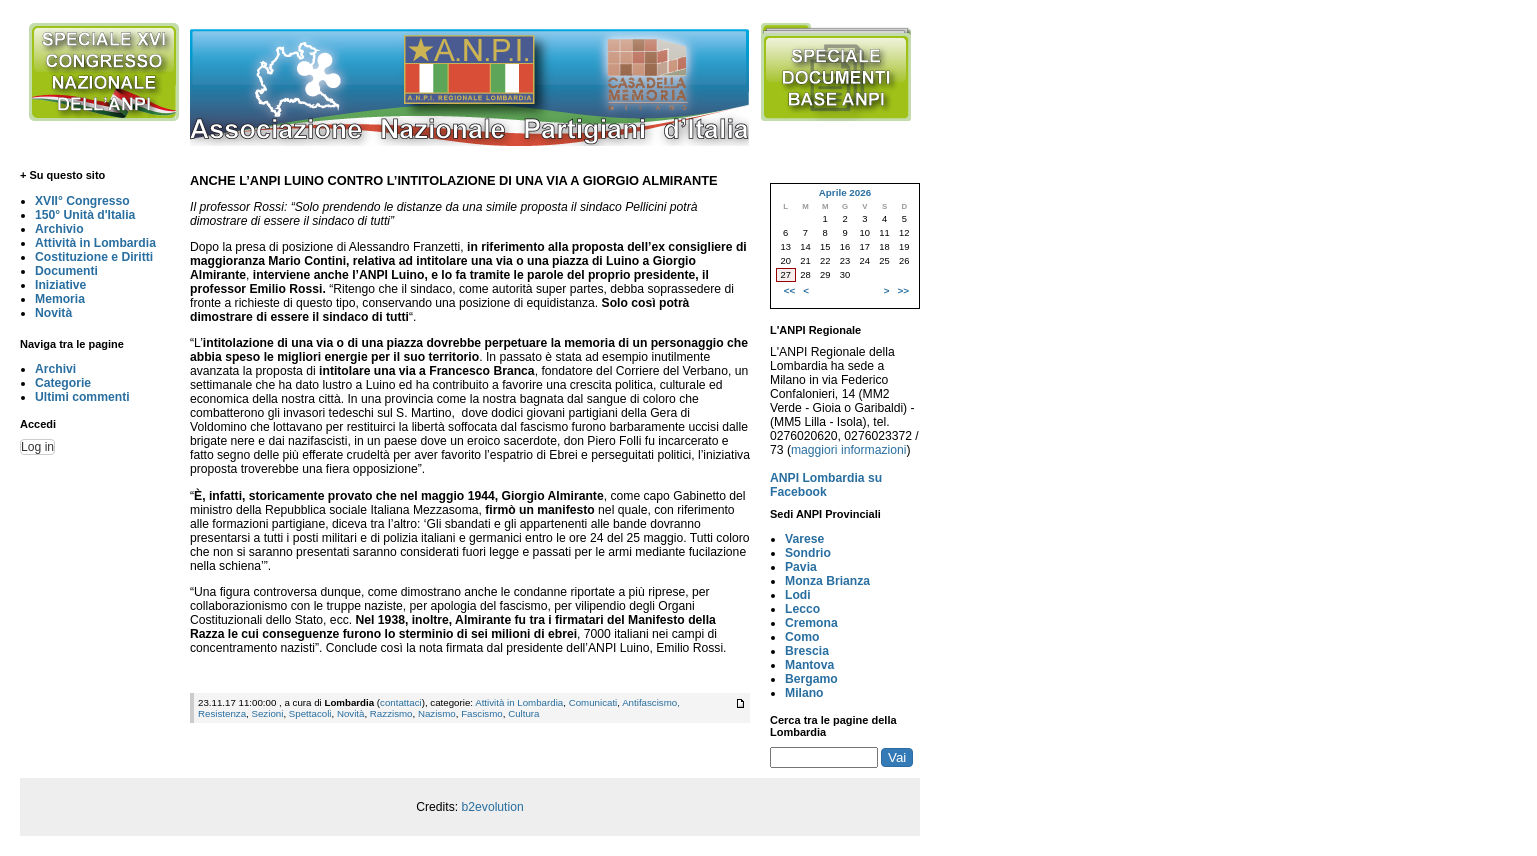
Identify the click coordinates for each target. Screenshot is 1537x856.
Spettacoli (310, 713)
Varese (804, 539)
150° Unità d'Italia (85, 215)
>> (903, 290)
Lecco (802, 609)
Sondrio (808, 553)
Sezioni (267, 713)
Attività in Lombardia (95, 243)
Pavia (801, 567)
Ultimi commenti (82, 397)
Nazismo (437, 713)
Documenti (66, 271)
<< (789, 290)
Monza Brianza (827, 581)
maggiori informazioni (849, 450)
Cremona (811, 623)
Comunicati (593, 702)
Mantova (809, 665)
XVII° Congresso (82, 201)
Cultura (523, 713)
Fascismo (482, 713)
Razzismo (391, 713)
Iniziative (60, 285)
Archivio (59, 229)
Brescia (807, 651)
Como (802, 637)
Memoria (60, 299)
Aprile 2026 (845, 192)
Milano (804, 693)
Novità (53, 313)
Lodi (798, 595)
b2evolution (493, 807)
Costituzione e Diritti (94, 257)
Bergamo (811, 679)
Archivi (55, 369)
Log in (37, 447)
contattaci (401, 702)
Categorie (63, 383)
